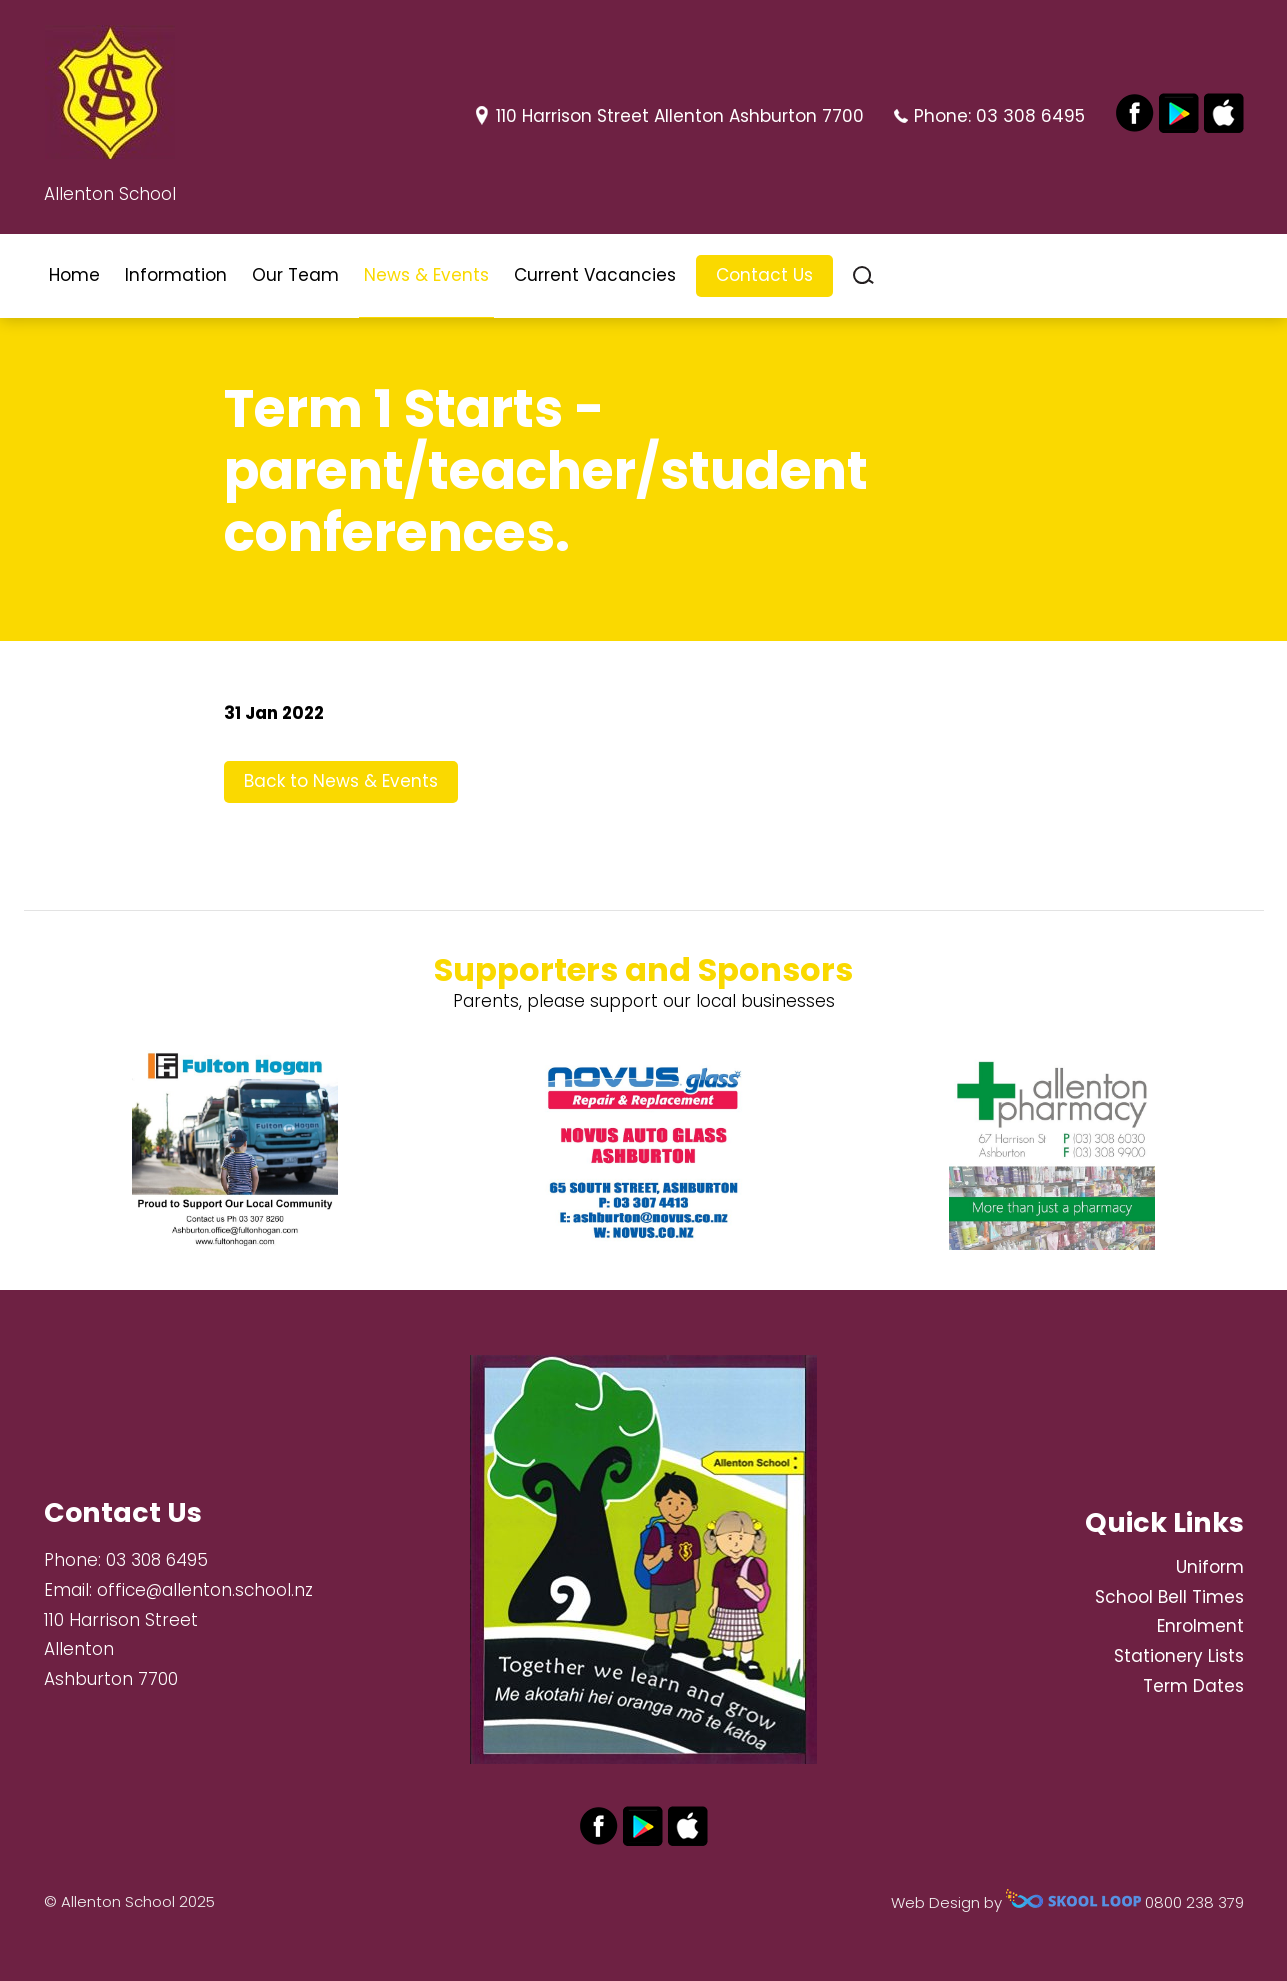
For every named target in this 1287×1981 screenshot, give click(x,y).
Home (74, 275)
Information (176, 275)
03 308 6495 (1030, 116)
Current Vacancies (595, 275)
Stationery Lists (1179, 1656)
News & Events (426, 275)
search (863, 275)
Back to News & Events (341, 781)
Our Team (295, 275)
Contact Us (764, 275)
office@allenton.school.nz (205, 1590)
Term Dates (1193, 1686)
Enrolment (1200, 1626)
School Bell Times (1169, 1597)
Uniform (1210, 1567)
